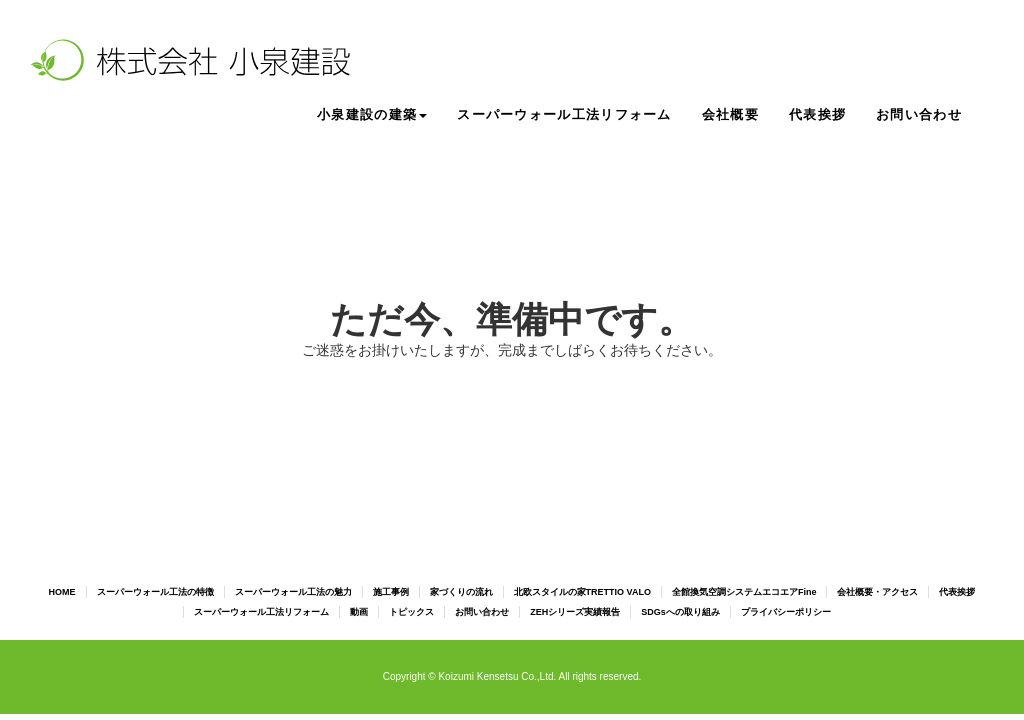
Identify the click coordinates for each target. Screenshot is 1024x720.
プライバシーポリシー (786, 612)
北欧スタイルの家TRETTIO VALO (582, 592)
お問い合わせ (919, 114)
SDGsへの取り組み (680, 612)
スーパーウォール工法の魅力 (293, 592)
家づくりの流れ (461, 592)
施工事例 (391, 592)
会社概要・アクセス (877, 592)
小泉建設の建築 (372, 114)
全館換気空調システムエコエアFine (744, 592)
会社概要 (730, 114)
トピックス (411, 612)
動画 (359, 612)
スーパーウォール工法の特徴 (155, 592)
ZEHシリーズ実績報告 (575, 612)
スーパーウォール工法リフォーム (564, 114)
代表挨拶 (817, 114)
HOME (62, 592)
